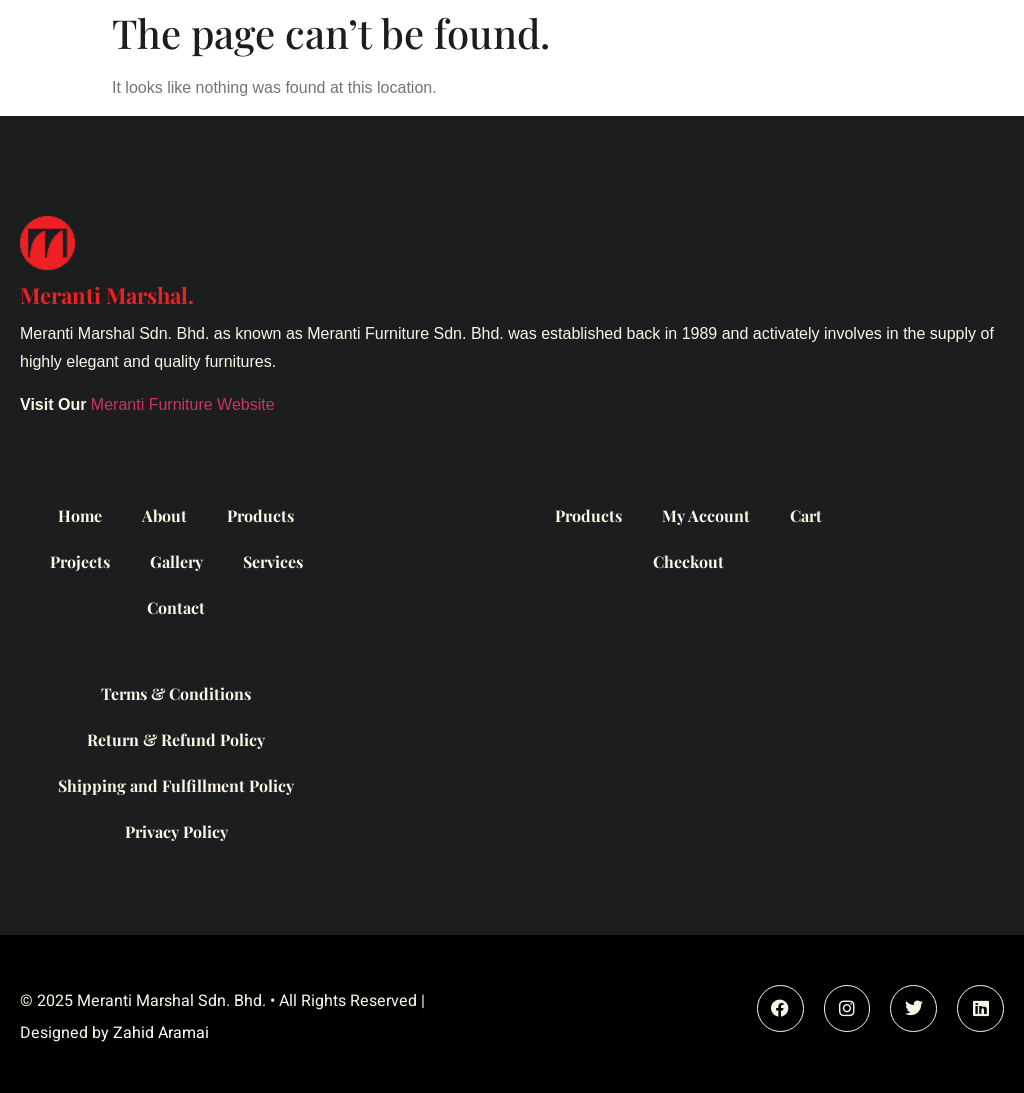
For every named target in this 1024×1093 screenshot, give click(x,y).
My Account (706, 515)
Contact (176, 607)
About (164, 515)
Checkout (688, 561)
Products (260, 515)
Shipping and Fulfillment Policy (176, 785)
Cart (806, 515)
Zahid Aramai (161, 1033)
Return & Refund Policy (176, 739)
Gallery (176, 561)
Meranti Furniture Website (183, 404)
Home (80, 515)
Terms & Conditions (176, 693)
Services (273, 561)
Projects (80, 561)
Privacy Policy (176, 831)
